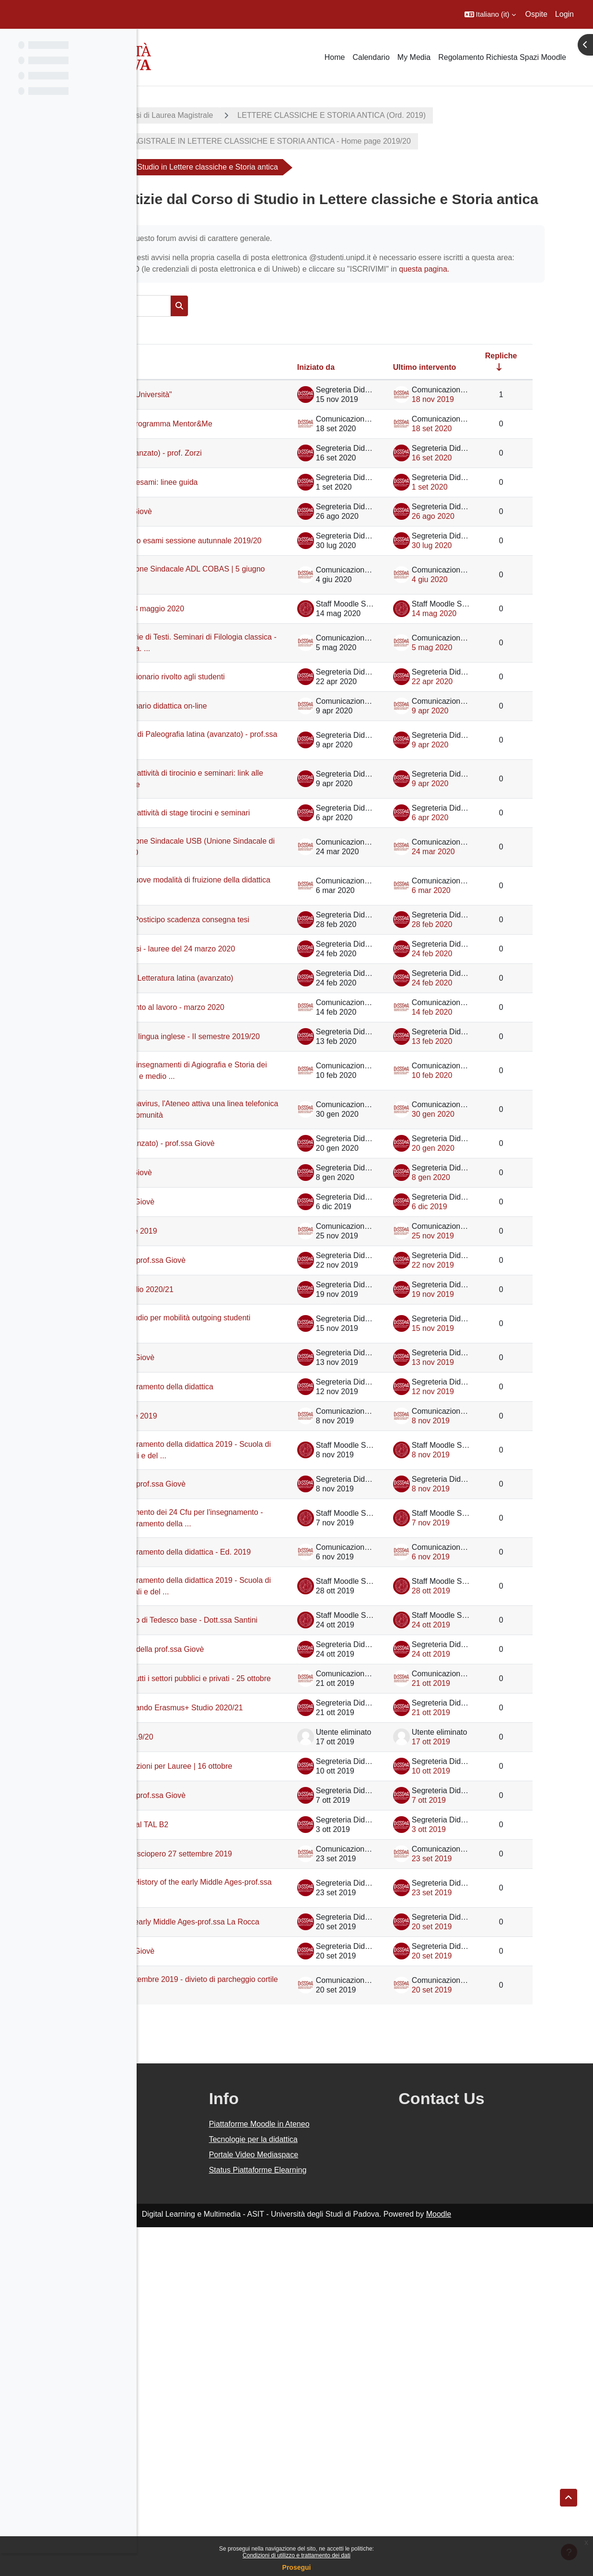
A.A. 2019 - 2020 (183, 115)
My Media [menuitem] (413, 57)
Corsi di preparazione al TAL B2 (228, 2154)
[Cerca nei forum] (232, 352)
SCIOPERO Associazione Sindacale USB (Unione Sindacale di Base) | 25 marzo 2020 (237, 988)
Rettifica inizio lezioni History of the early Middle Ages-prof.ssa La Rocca (236, 2227)
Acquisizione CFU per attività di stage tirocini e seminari (238, 944)
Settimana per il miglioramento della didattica (235, 1619)
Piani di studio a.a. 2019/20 (220, 2057)
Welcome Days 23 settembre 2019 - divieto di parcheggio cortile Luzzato (235, 2334)
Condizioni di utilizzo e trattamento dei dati (296, 2555)
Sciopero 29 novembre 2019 (222, 1459)
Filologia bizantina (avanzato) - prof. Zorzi (235, 513)
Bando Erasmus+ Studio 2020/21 (230, 1517)
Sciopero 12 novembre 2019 (222, 1653)
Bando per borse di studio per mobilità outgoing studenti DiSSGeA (238, 1551)
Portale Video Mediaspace (345, 2503)
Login (564, 14)
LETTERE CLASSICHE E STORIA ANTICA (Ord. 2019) (445, 115)
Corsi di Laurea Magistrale (281, 115)
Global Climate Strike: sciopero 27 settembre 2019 (232, 2188)
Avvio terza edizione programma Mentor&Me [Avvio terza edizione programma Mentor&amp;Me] (229, 474)
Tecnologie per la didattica (344, 2488)
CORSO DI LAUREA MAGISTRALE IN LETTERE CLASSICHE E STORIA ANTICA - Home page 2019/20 (344, 141)
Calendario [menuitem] (370, 57)
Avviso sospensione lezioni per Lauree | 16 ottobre (239, 2091)
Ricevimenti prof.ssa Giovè (219, 586)
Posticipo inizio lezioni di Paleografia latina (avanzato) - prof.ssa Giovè (236, 855)
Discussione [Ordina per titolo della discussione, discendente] (188, 413)
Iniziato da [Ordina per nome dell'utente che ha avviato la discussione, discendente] (339, 413)
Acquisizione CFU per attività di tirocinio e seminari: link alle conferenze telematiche (227, 899)
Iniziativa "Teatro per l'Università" (229, 440)
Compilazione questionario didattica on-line (234, 816)
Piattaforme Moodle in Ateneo (350, 2473)
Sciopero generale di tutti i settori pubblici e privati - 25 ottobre (230, 1984)
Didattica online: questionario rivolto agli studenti (234, 777)
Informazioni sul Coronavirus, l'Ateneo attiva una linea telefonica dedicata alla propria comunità (238, 1322)
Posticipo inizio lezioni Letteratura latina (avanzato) (231, 1149)
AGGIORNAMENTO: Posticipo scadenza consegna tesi (226, 1072)
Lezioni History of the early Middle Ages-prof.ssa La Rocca (231, 2266)
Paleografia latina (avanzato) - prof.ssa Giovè (225, 1366)
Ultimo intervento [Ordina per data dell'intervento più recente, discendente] (447, 413)
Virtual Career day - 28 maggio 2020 (236, 693)
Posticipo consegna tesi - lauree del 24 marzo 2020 (234, 1111)
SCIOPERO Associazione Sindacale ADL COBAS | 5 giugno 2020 (235, 659)
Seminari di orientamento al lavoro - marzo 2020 (234, 1188)
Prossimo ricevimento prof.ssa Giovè (236, 1488)
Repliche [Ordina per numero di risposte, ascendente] (524, 402)
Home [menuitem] (335, 57)
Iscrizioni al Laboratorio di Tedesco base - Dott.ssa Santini (232, 1906)
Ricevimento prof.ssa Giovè (221, 1430)
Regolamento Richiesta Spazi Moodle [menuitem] (502, 57)
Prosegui (296, 2567)
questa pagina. (285, 315)
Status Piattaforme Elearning (349, 2519)
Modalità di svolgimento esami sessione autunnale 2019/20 (225, 620)
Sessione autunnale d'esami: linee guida (232, 552)
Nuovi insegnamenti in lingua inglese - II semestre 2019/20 (238, 1227)
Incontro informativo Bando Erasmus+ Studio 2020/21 (238, 2023)
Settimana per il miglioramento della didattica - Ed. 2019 (235, 1817)
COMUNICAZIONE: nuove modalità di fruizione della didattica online (238, 1033)
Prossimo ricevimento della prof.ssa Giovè (234, 1945)
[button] (490, 14)
